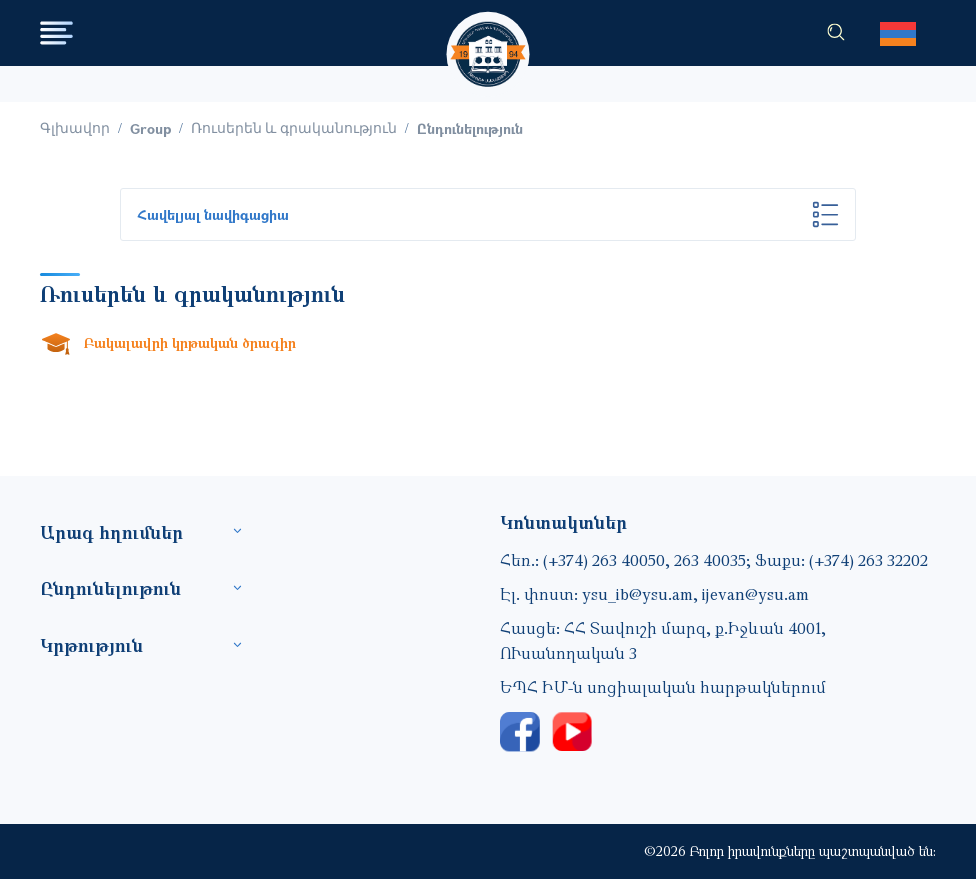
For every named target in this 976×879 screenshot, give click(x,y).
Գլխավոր (75, 128)
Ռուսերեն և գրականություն (294, 128)
